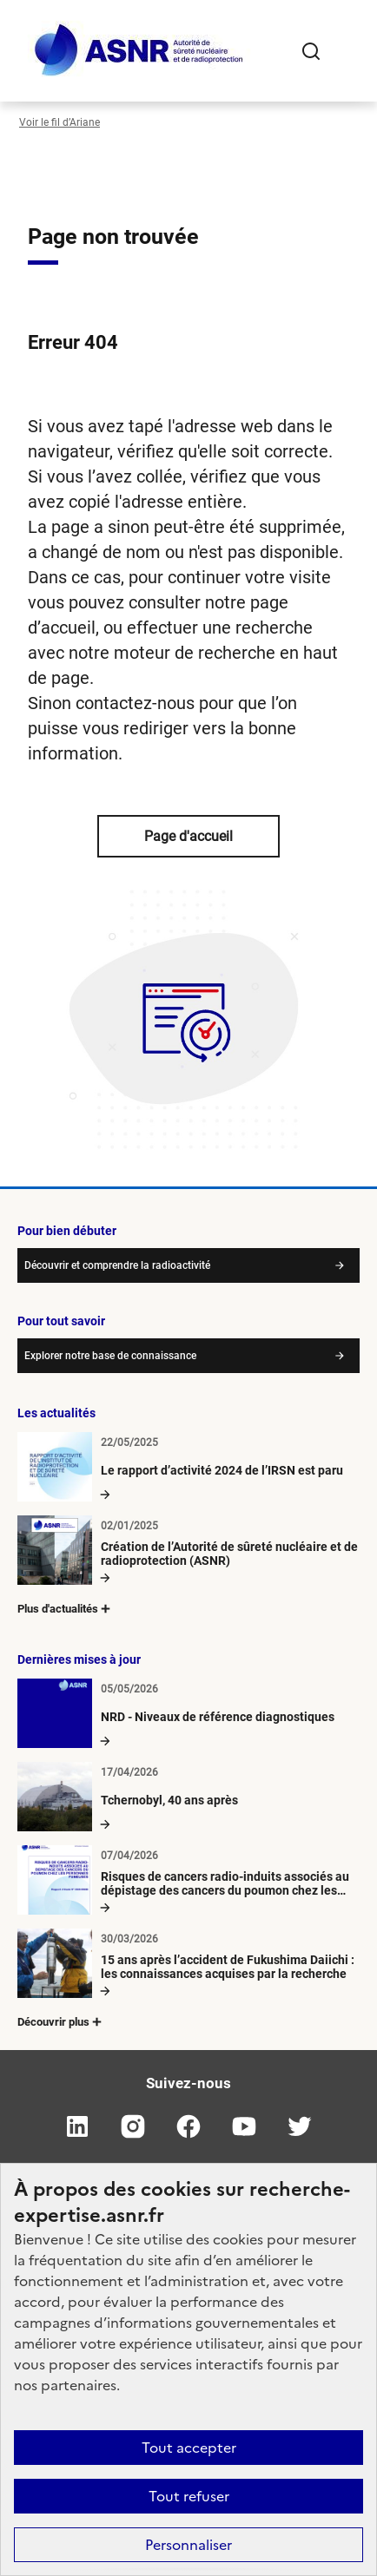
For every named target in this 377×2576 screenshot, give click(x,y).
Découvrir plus (60, 2021)
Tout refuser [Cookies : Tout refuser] (189, 2496)
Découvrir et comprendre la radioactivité (117, 1265)
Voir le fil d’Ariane (59, 122)
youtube (244, 2126)
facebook (188, 2126)
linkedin (77, 2126)
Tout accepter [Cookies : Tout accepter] (189, 2447)
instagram (133, 2126)
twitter (299, 2126)
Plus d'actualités (65, 1608)
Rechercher (311, 51)
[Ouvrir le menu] (345, 51)
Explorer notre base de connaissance (110, 1356)
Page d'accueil (188, 836)
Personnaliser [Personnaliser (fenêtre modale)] (188, 2544)
